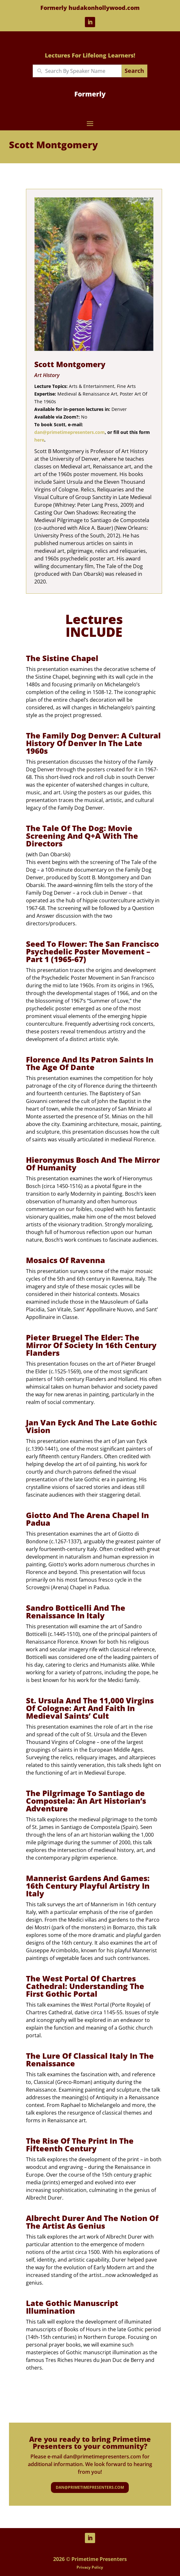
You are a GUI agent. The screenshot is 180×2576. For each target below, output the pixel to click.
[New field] (82, 71)
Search (134, 70)
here (39, 440)
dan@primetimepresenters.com (69, 432)
